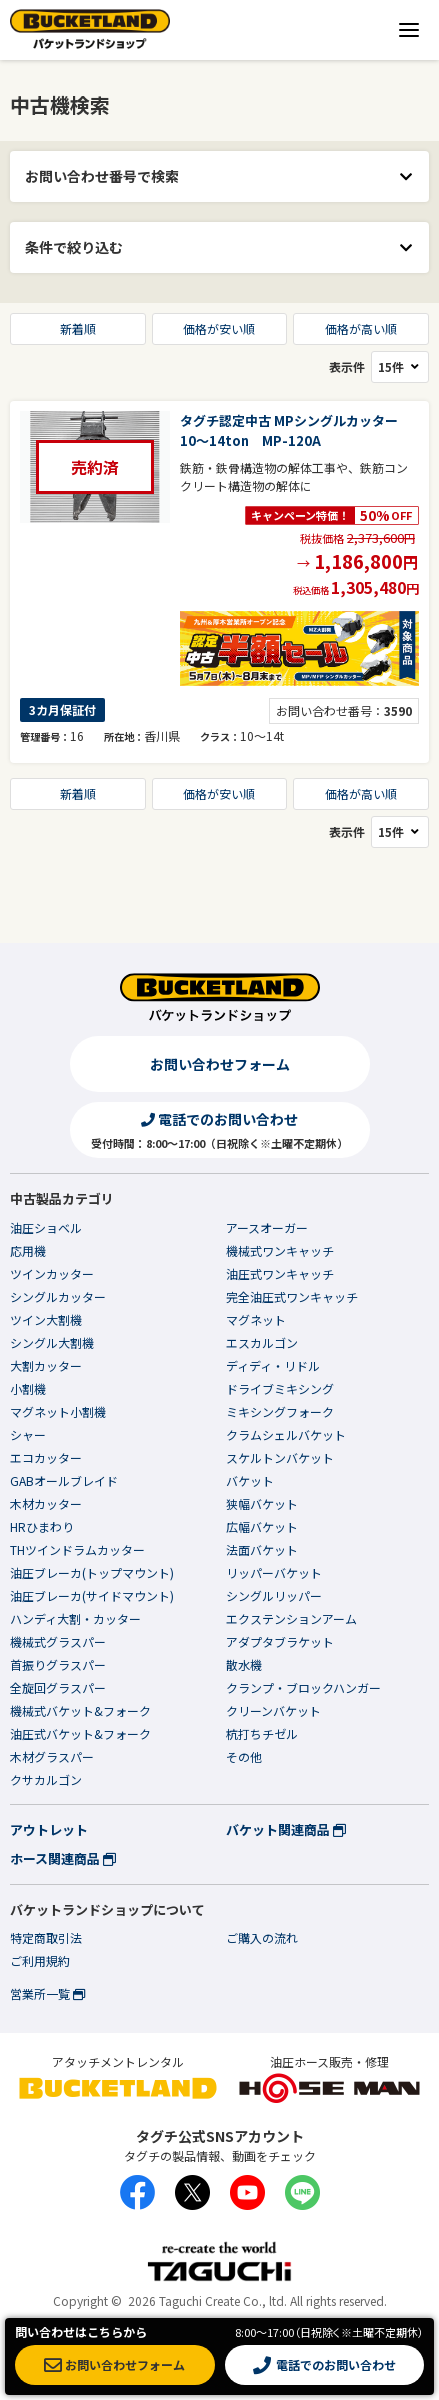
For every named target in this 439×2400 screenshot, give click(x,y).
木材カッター (46, 1503)
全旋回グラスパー (58, 1687)
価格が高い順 (361, 328)
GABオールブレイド (64, 1480)
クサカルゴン (46, 1779)
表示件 (379, 367)
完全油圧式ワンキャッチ (292, 1296)
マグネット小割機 (58, 1411)
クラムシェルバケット (286, 1434)
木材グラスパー (52, 1756)
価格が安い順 (219, 328)
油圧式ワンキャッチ (280, 1273)
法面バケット (262, 1549)
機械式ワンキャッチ (280, 1250)
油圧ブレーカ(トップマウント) (92, 1572)
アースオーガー (267, 1227)
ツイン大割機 (46, 1319)
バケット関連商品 (286, 1829)
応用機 (28, 1250)
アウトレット (49, 1829)
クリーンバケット (273, 1710)
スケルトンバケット (280, 1457)
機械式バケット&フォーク (80, 1710)
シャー (28, 1434)
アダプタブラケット (280, 1641)
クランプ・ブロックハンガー (303, 1687)
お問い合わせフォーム (220, 1064)
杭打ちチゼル (262, 1733)
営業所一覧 (47, 1993)
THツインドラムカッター (77, 1549)
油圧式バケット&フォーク (80, 1733)
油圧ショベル (46, 1227)
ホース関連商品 (63, 1858)
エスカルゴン (262, 1342)
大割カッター (46, 1365)
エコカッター (46, 1457)
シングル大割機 (52, 1342)
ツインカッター (52, 1273)
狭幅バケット (262, 1503)
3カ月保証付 (62, 709)
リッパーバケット (274, 1572)
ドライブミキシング (280, 1388)
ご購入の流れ (262, 1937)
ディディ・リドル (273, 1365)
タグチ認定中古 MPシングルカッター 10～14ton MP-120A (295, 430)
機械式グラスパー (58, 1641)
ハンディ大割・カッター (75, 1618)
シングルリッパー (274, 1595)
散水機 (244, 1664)
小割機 (28, 1388)
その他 (244, 1756)
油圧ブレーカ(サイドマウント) (92, 1595)
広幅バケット (262, 1526)
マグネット (256, 1319)
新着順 (78, 328)
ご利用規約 (40, 1960)
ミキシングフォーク (280, 1411)
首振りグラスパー (58, 1664)
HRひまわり (42, 1526)
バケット (250, 1480)
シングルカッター (58, 1296)
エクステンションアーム (291, 1618)
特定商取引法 (46, 1937)
